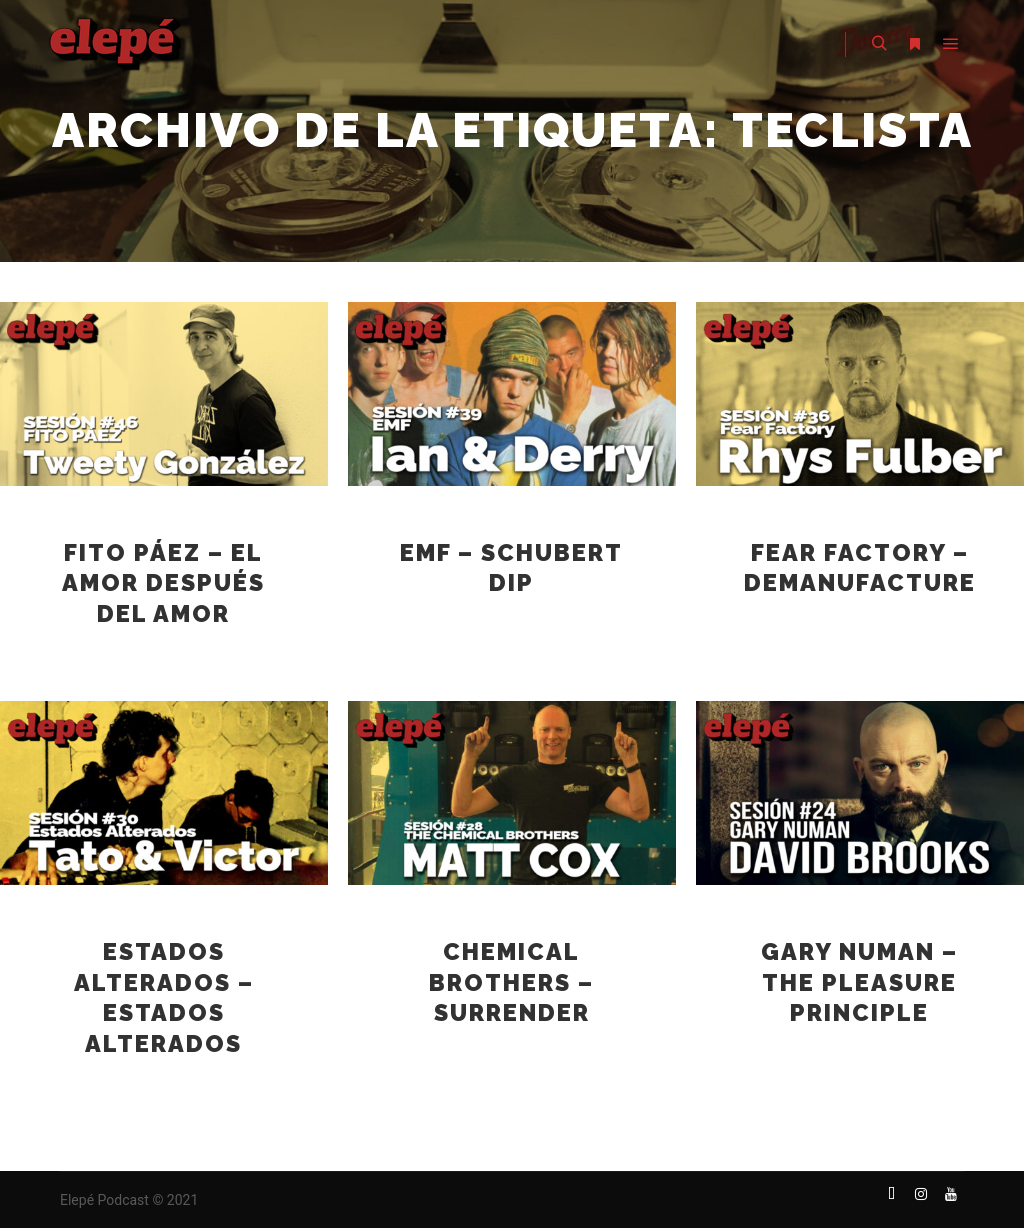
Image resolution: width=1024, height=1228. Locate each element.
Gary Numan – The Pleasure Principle (859, 982)
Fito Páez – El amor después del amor (163, 583)
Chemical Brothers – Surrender (511, 982)
